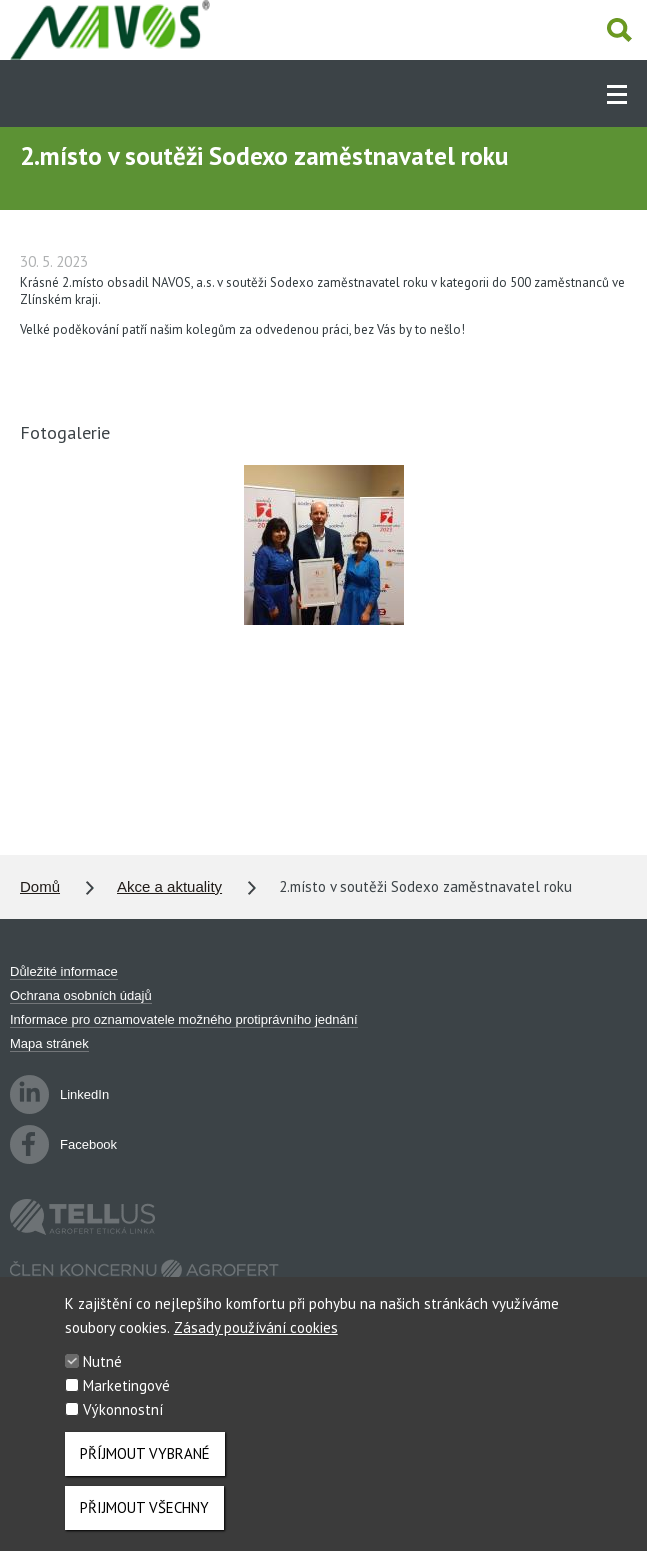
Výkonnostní (123, 1424)
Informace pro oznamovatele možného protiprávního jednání (184, 1019)
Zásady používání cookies (256, 1342)
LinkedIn (59, 1094)
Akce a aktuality (169, 886)
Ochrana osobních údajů (81, 995)
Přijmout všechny (144, 1522)
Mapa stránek (49, 1043)
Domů (40, 886)
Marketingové (126, 1400)
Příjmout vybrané (145, 1468)
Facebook (63, 1144)
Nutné (102, 1376)
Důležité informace (64, 971)
